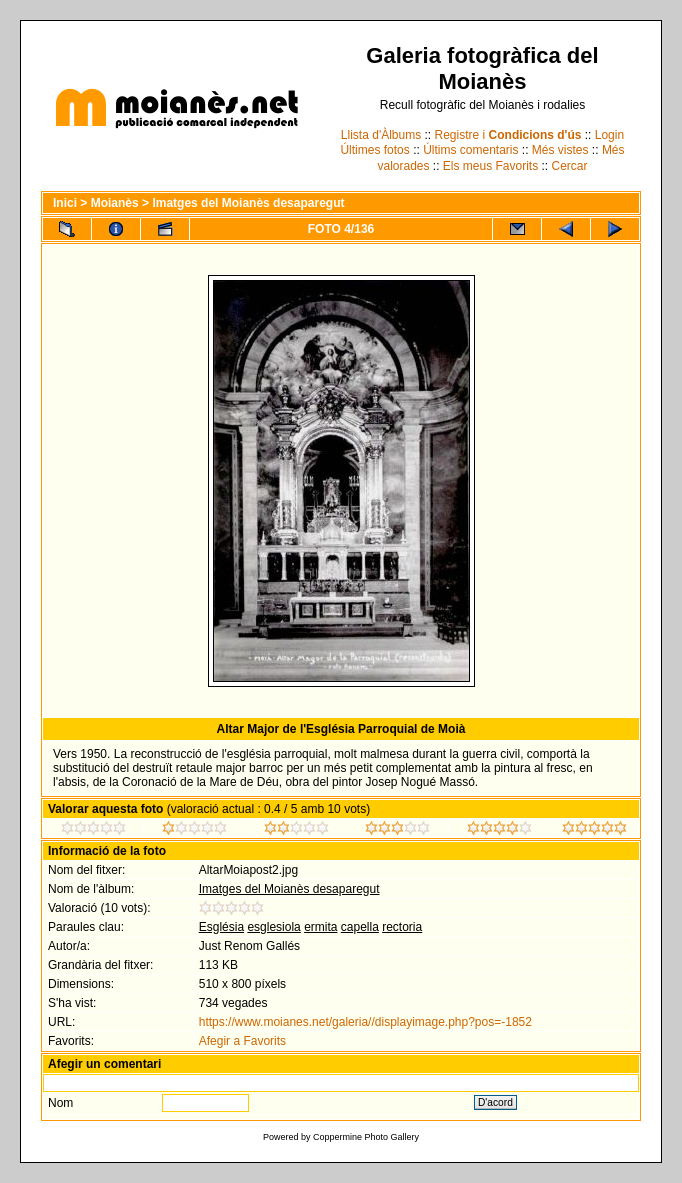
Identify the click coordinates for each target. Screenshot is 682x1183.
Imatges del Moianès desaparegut (248, 203)
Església (221, 927)
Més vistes (560, 150)
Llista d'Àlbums (381, 135)
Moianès (115, 203)
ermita (320, 927)
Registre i (508, 135)
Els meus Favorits (490, 166)
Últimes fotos (374, 150)
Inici (65, 203)
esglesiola (273, 927)
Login (609, 135)
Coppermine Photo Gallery (366, 1137)
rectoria (402, 927)
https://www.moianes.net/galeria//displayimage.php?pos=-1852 (365, 1022)
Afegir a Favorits (242, 1041)
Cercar (570, 166)
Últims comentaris (470, 150)
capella (360, 927)
